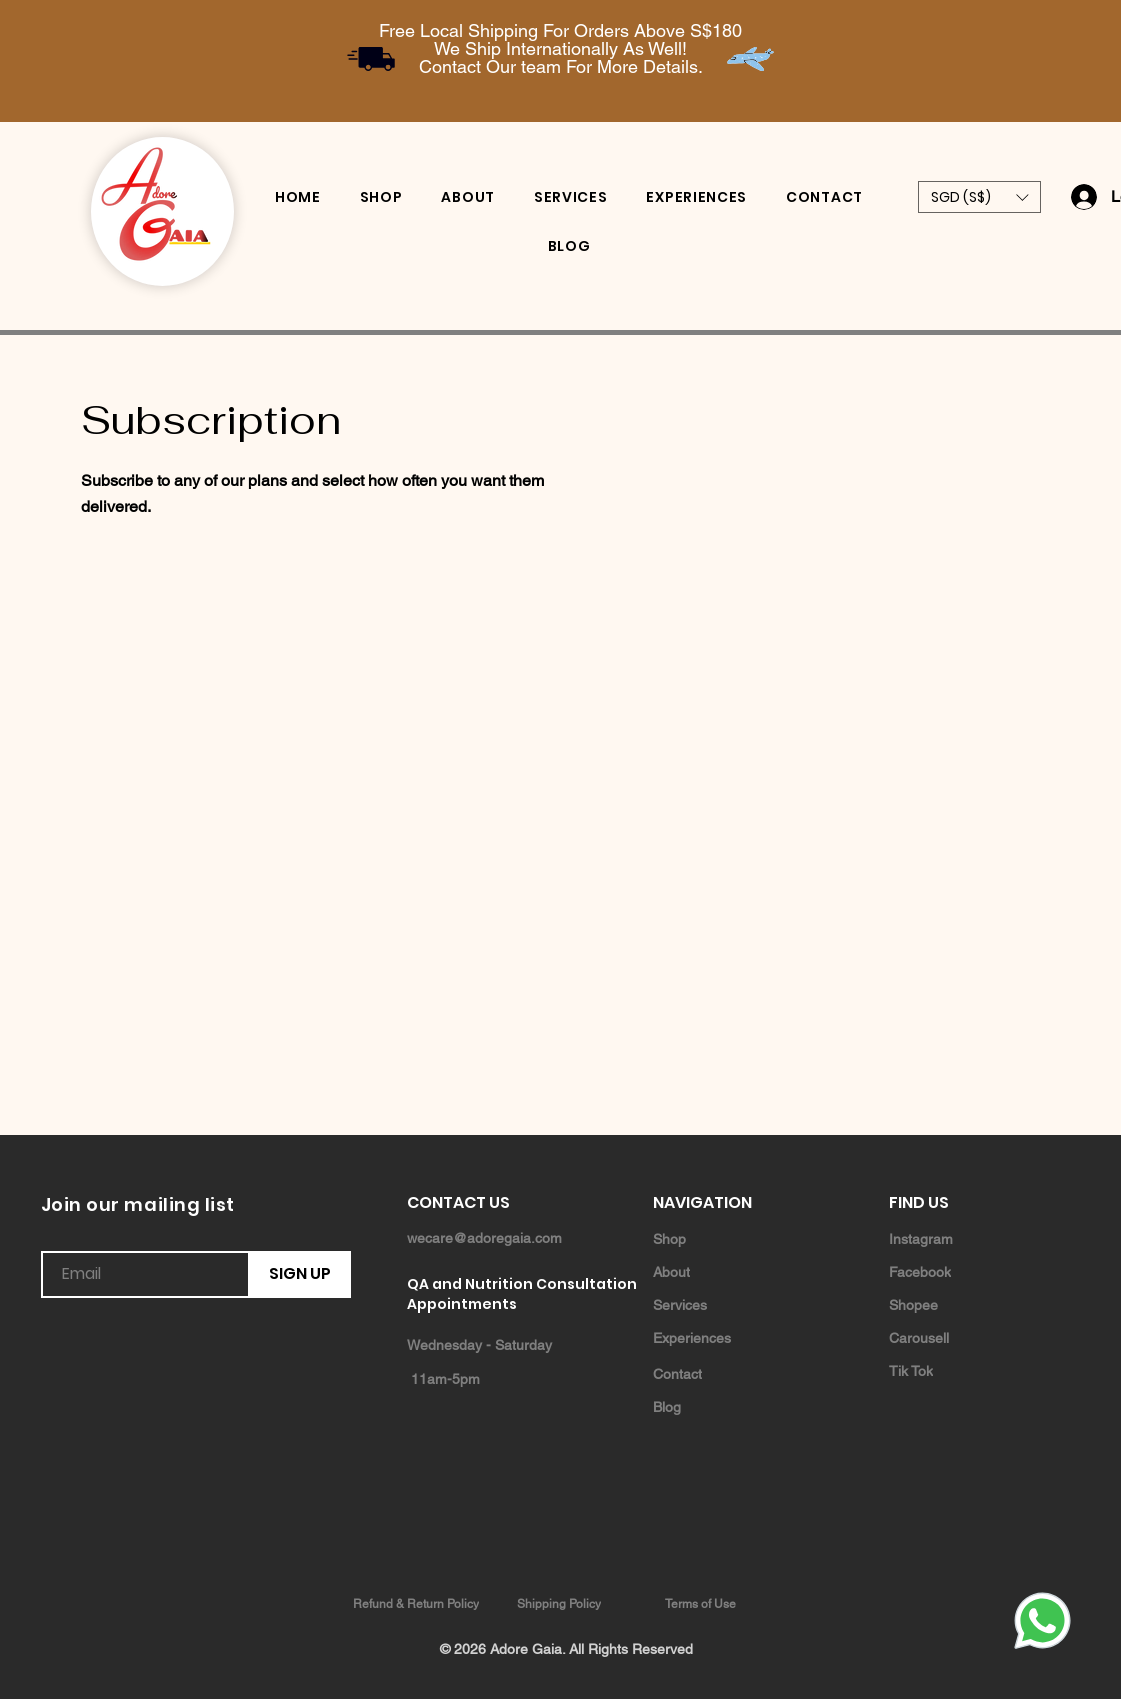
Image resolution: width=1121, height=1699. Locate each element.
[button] (979, 197)
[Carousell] (960, 1337)
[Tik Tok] (960, 1370)
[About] (724, 1271)
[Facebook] (960, 1271)
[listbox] (979, 197)
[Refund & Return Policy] (418, 1603)
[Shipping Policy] (561, 1603)
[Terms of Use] (703, 1603)
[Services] (724, 1304)
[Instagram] (960, 1238)
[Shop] (724, 1238)
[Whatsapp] (1042, 1620)
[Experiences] (724, 1337)
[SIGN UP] (300, 1274)
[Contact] (724, 1373)
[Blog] (724, 1406)
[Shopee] (960, 1304)
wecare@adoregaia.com (484, 1238)
